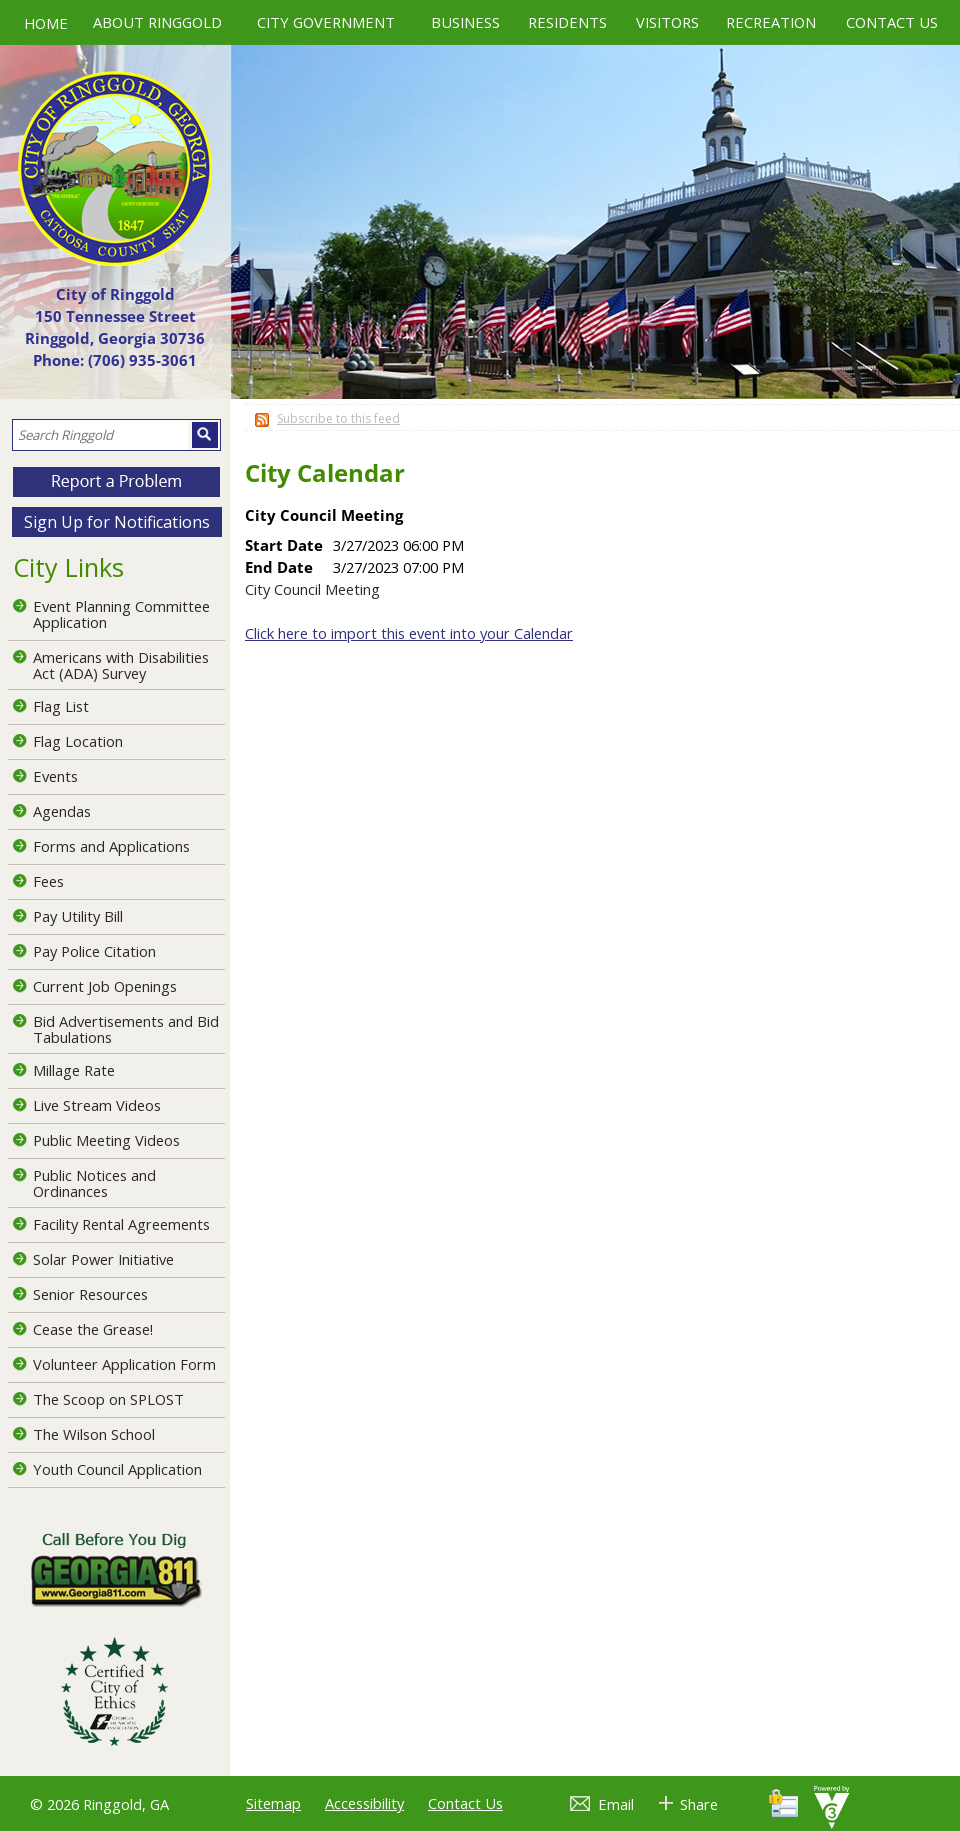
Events (55, 776)
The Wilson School (94, 1434)
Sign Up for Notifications (117, 522)
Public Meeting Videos (106, 1140)
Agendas (62, 811)
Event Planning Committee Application (121, 614)
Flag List (61, 706)
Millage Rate (74, 1070)
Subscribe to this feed (338, 418)
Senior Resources (90, 1294)
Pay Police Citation (94, 951)
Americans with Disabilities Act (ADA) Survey (121, 665)
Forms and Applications (111, 846)
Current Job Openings (105, 986)
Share (699, 1804)
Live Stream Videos (97, 1105)
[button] (205, 435)
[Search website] (100, 435)
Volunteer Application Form (124, 1364)
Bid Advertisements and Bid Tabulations (126, 1029)
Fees (48, 881)
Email (616, 1804)
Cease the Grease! (93, 1329)
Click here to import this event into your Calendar (409, 633)
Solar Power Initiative (103, 1259)
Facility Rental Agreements (121, 1224)
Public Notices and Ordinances (94, 1183)
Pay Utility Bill (78, 916)
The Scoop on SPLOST (108, 1399)
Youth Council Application (117, 1469)
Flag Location (78, 741)
